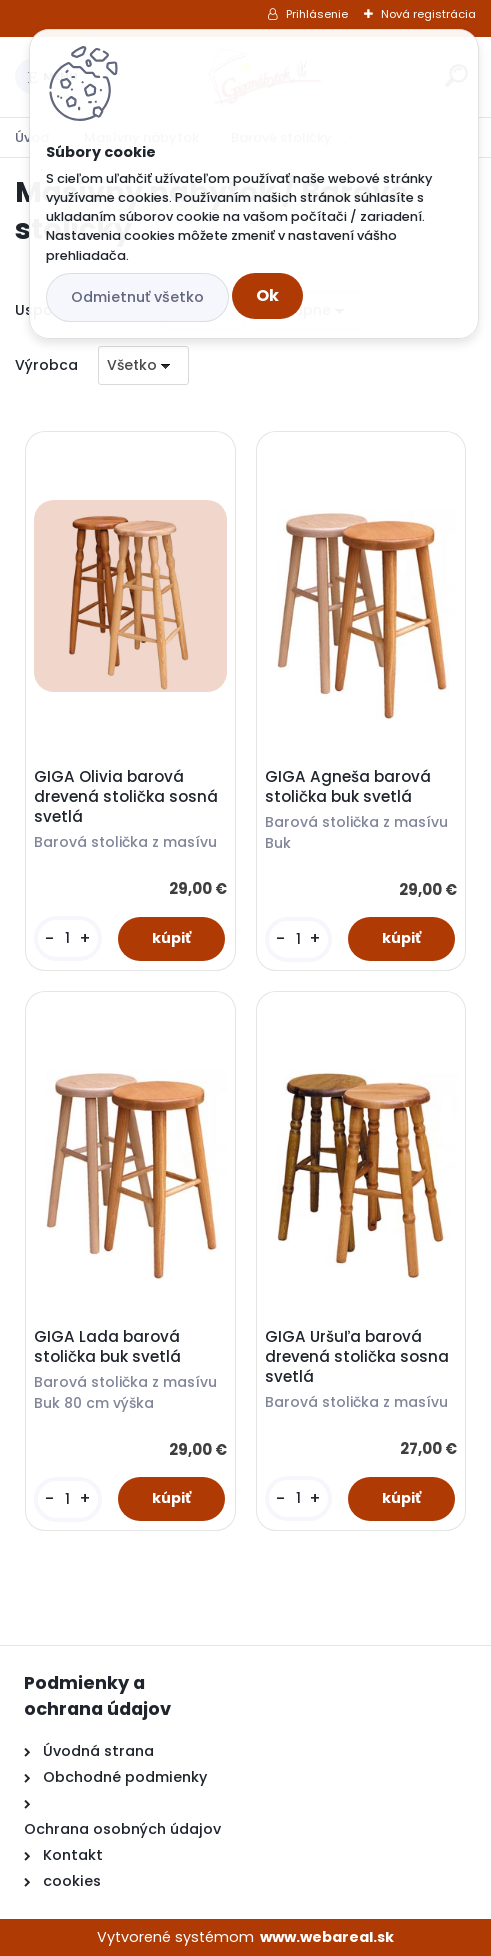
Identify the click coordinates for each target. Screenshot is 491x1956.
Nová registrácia (428, 14)
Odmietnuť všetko (137, 297)
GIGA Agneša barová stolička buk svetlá (348, 787)
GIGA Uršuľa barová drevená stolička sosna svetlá (357, 1357)
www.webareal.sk (327, 1937)
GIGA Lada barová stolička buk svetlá (107, 1347)
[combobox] (143, 365)
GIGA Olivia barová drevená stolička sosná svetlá (126, 797)
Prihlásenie (317, 14)
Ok (267, 295)
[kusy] (68, 938)
